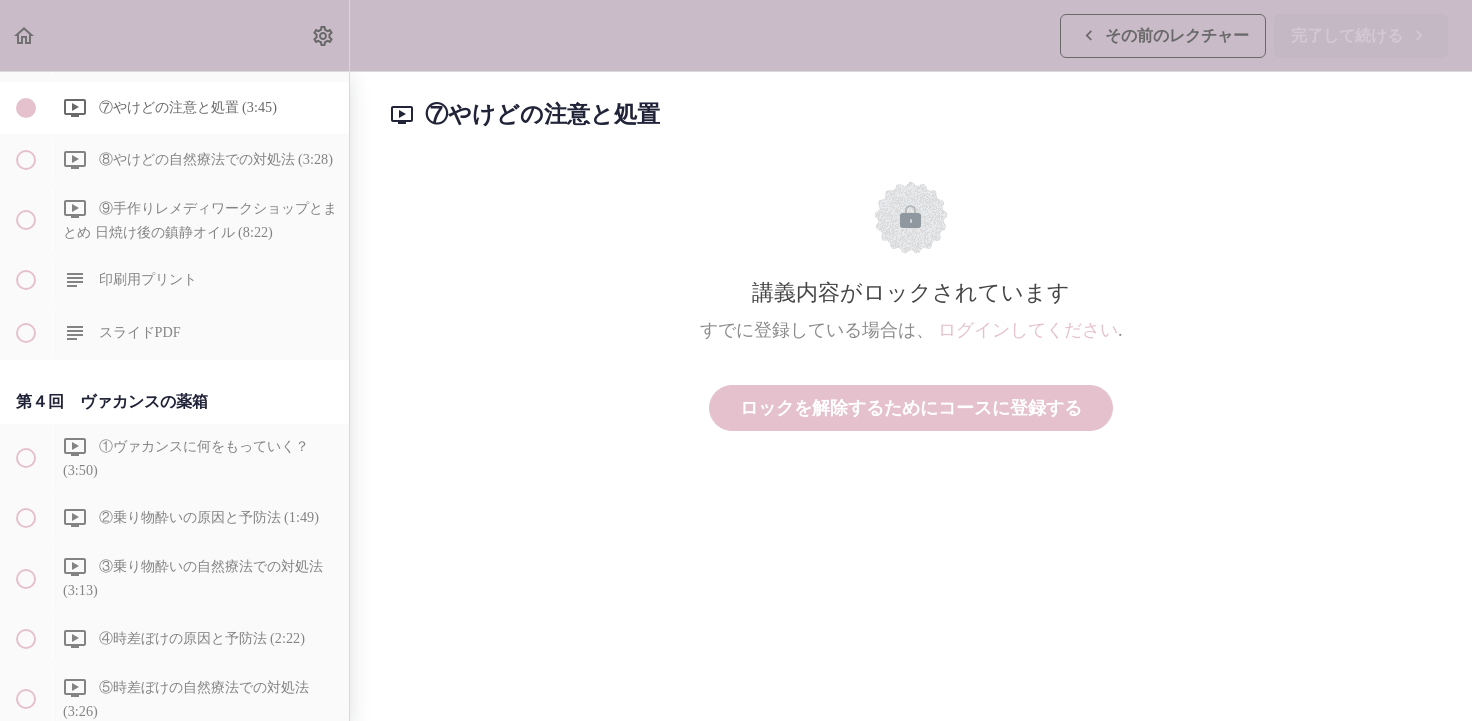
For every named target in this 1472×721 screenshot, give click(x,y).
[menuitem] (324, 35)
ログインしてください (1028, 330)
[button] (25, 35)
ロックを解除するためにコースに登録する (911, 408)
